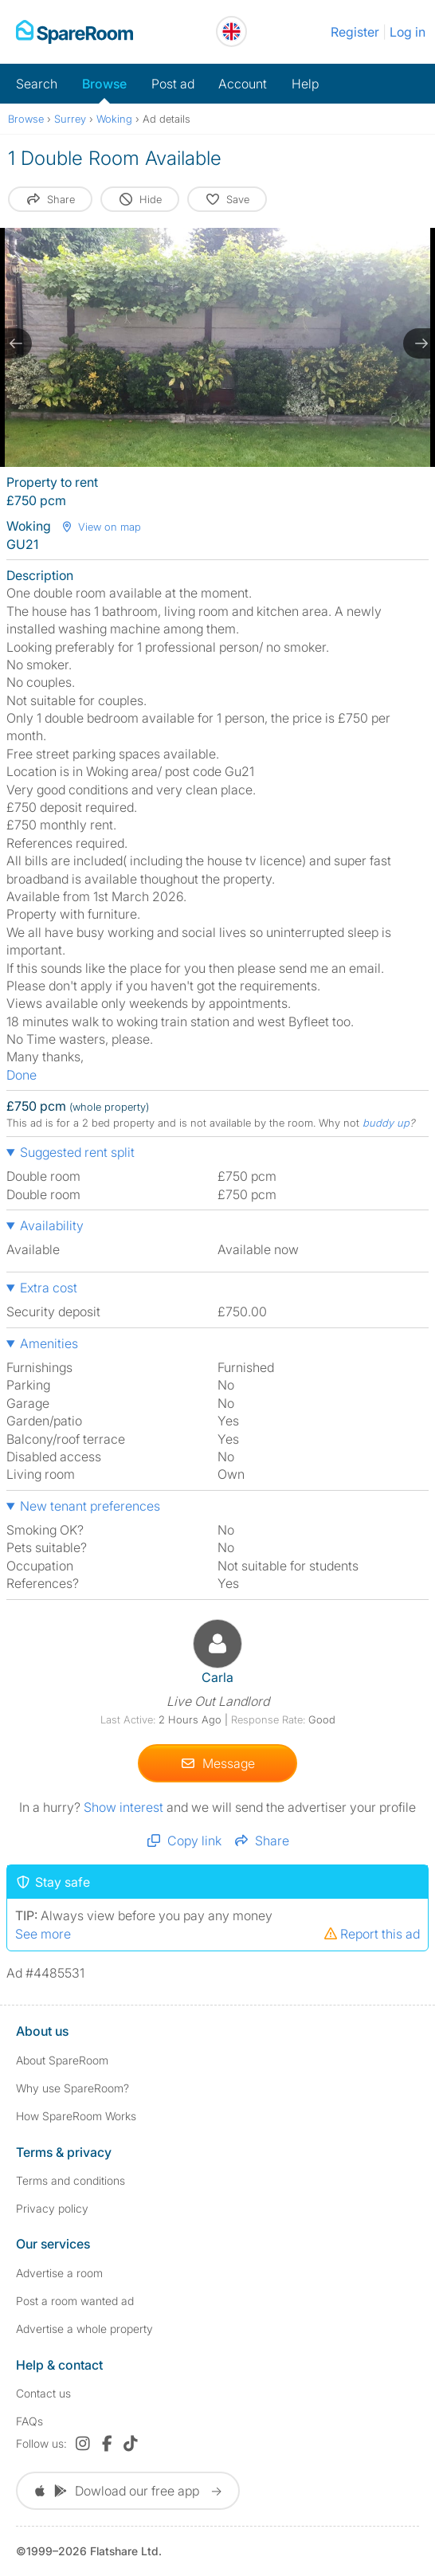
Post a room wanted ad (75, 2300)
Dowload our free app (127, 2491)
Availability (52, 1225)
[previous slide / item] (16, 343)
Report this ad (371, 1934)
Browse (104, 84)
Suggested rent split (77, 1152)
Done (21, 1075)
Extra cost (48, 1288)
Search (36, 84)
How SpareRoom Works (76, 2116)
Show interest (125, 1807)
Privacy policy (52, 2208)
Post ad (172, 84)
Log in (407, 32)
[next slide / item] (419, 343)
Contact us (43, 2393)
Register (355, 32)
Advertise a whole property (84, 2328)
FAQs (29, 2421)
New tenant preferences (90, 1506)
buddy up (386, 1122)
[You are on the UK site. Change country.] (231, 31)
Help (305, 84)
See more (43, 1934)
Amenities (49, 1343)
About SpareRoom (62, 2060)
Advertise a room (59, 2273)
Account (242, 84)
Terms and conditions (70, 2180)
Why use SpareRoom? (72, 2088)
